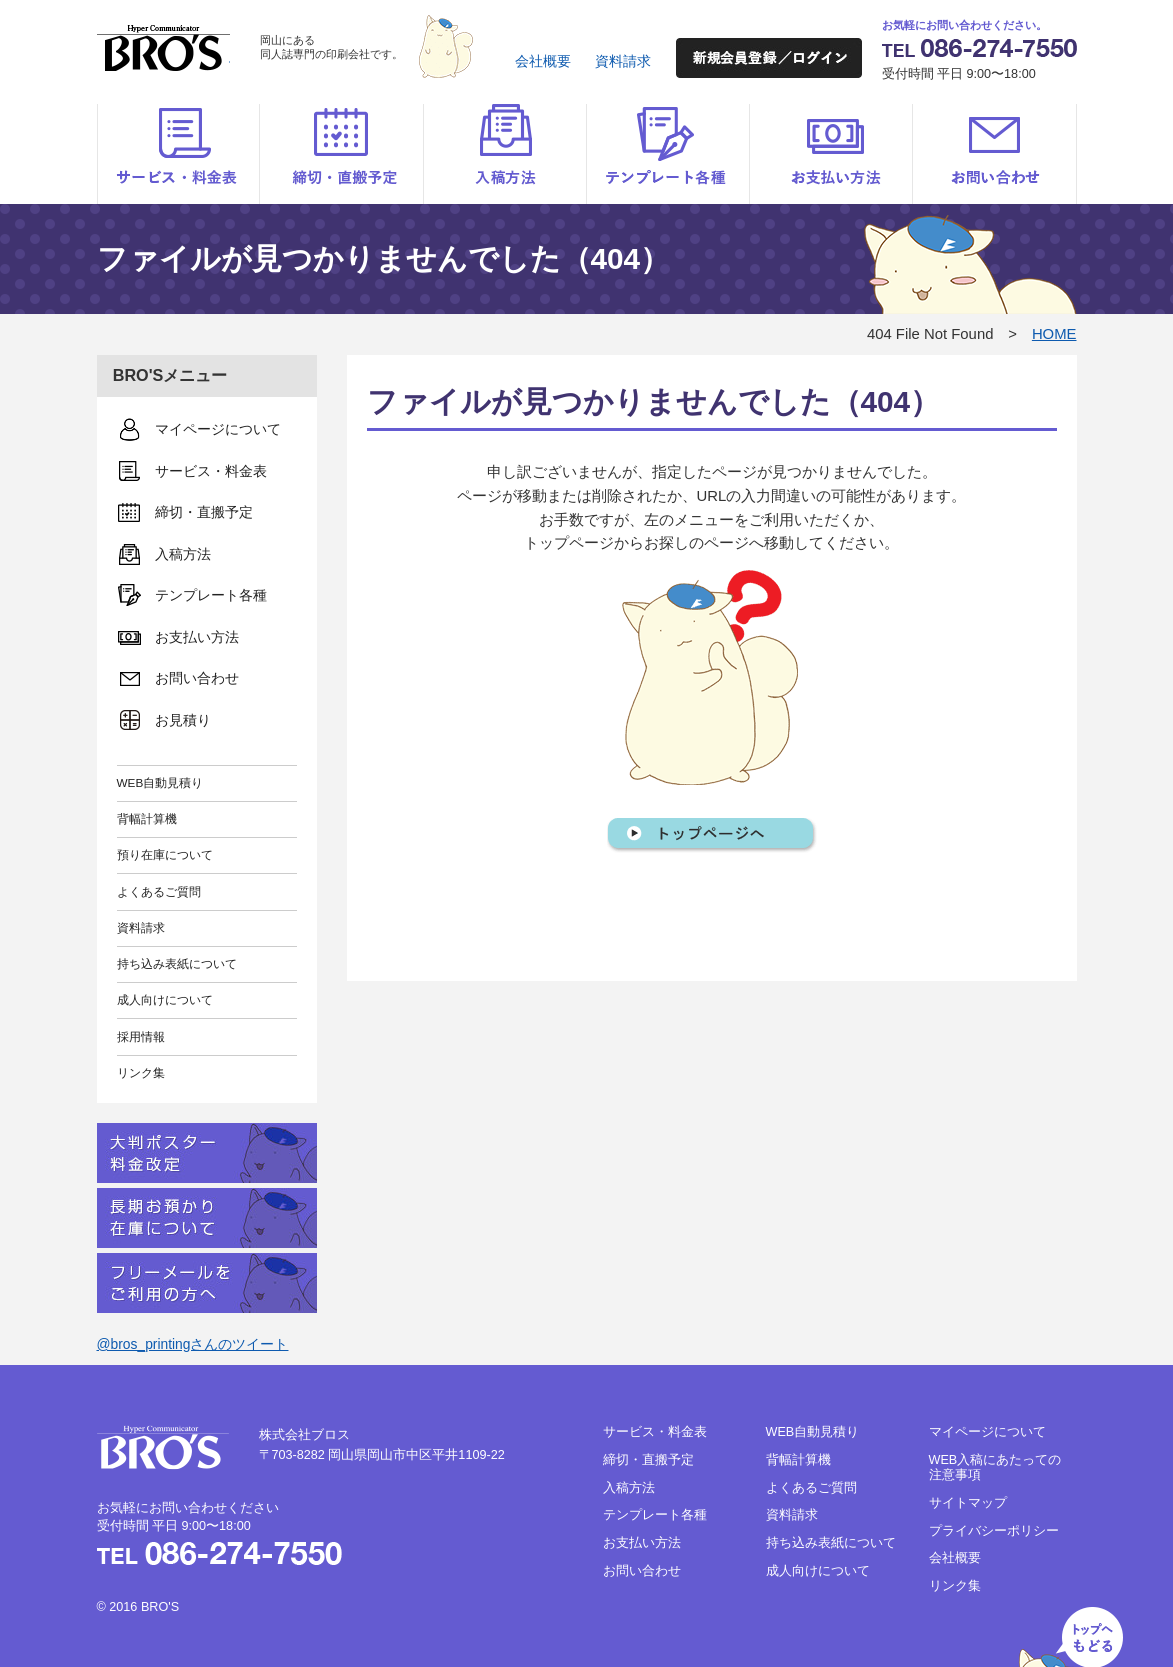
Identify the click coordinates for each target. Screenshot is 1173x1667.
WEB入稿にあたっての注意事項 (995, 1467)
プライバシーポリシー (994, 1531)
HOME (1054, 334)
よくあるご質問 (159, 891)
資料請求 (623, 61)
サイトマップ (968, 1503)
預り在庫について (165, 854)
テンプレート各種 (667, 154)
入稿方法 (504, 154)
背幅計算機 (147, 818)
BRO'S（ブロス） (163, 48)
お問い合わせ (994, 154)
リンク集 (141, 1072)
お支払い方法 (830, 154)
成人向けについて (165, 999)
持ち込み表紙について (177, 963)
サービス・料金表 (178, 154)
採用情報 (141, 1036)
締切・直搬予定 (341, 154)
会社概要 (543, 61)
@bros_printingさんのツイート (193, 1344)
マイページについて (987, 1432)
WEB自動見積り (160, 782)
